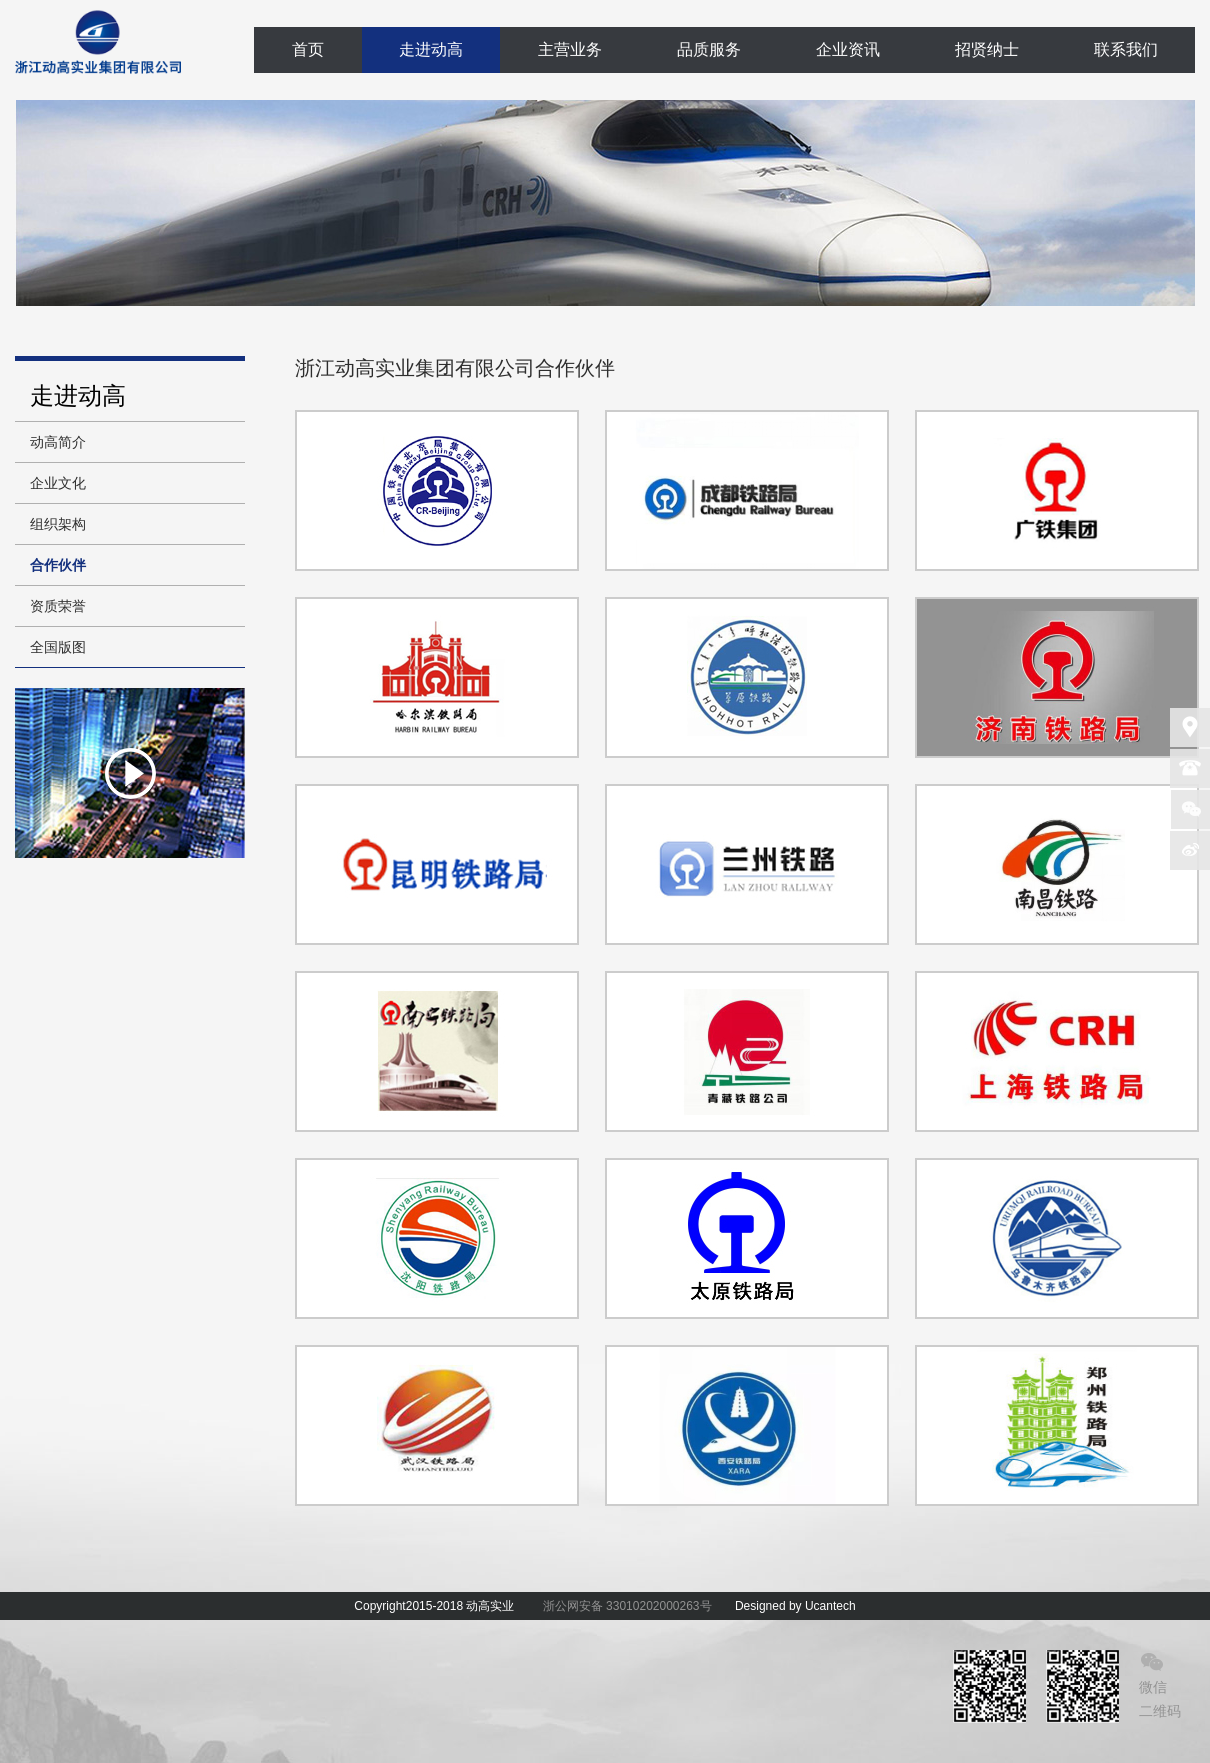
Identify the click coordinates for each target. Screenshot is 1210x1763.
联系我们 (1126, 49)
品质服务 (709, 49)
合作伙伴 (58, 565)
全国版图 (58, 647)
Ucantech (830, 1606)
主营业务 (570, 49)
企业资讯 (848, 49)
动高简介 (58, 442)
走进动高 (431, 49)
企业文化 (58, 483)
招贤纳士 (987, 49)
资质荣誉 (58, 606)
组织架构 (58, 524)
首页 (308, 49)
